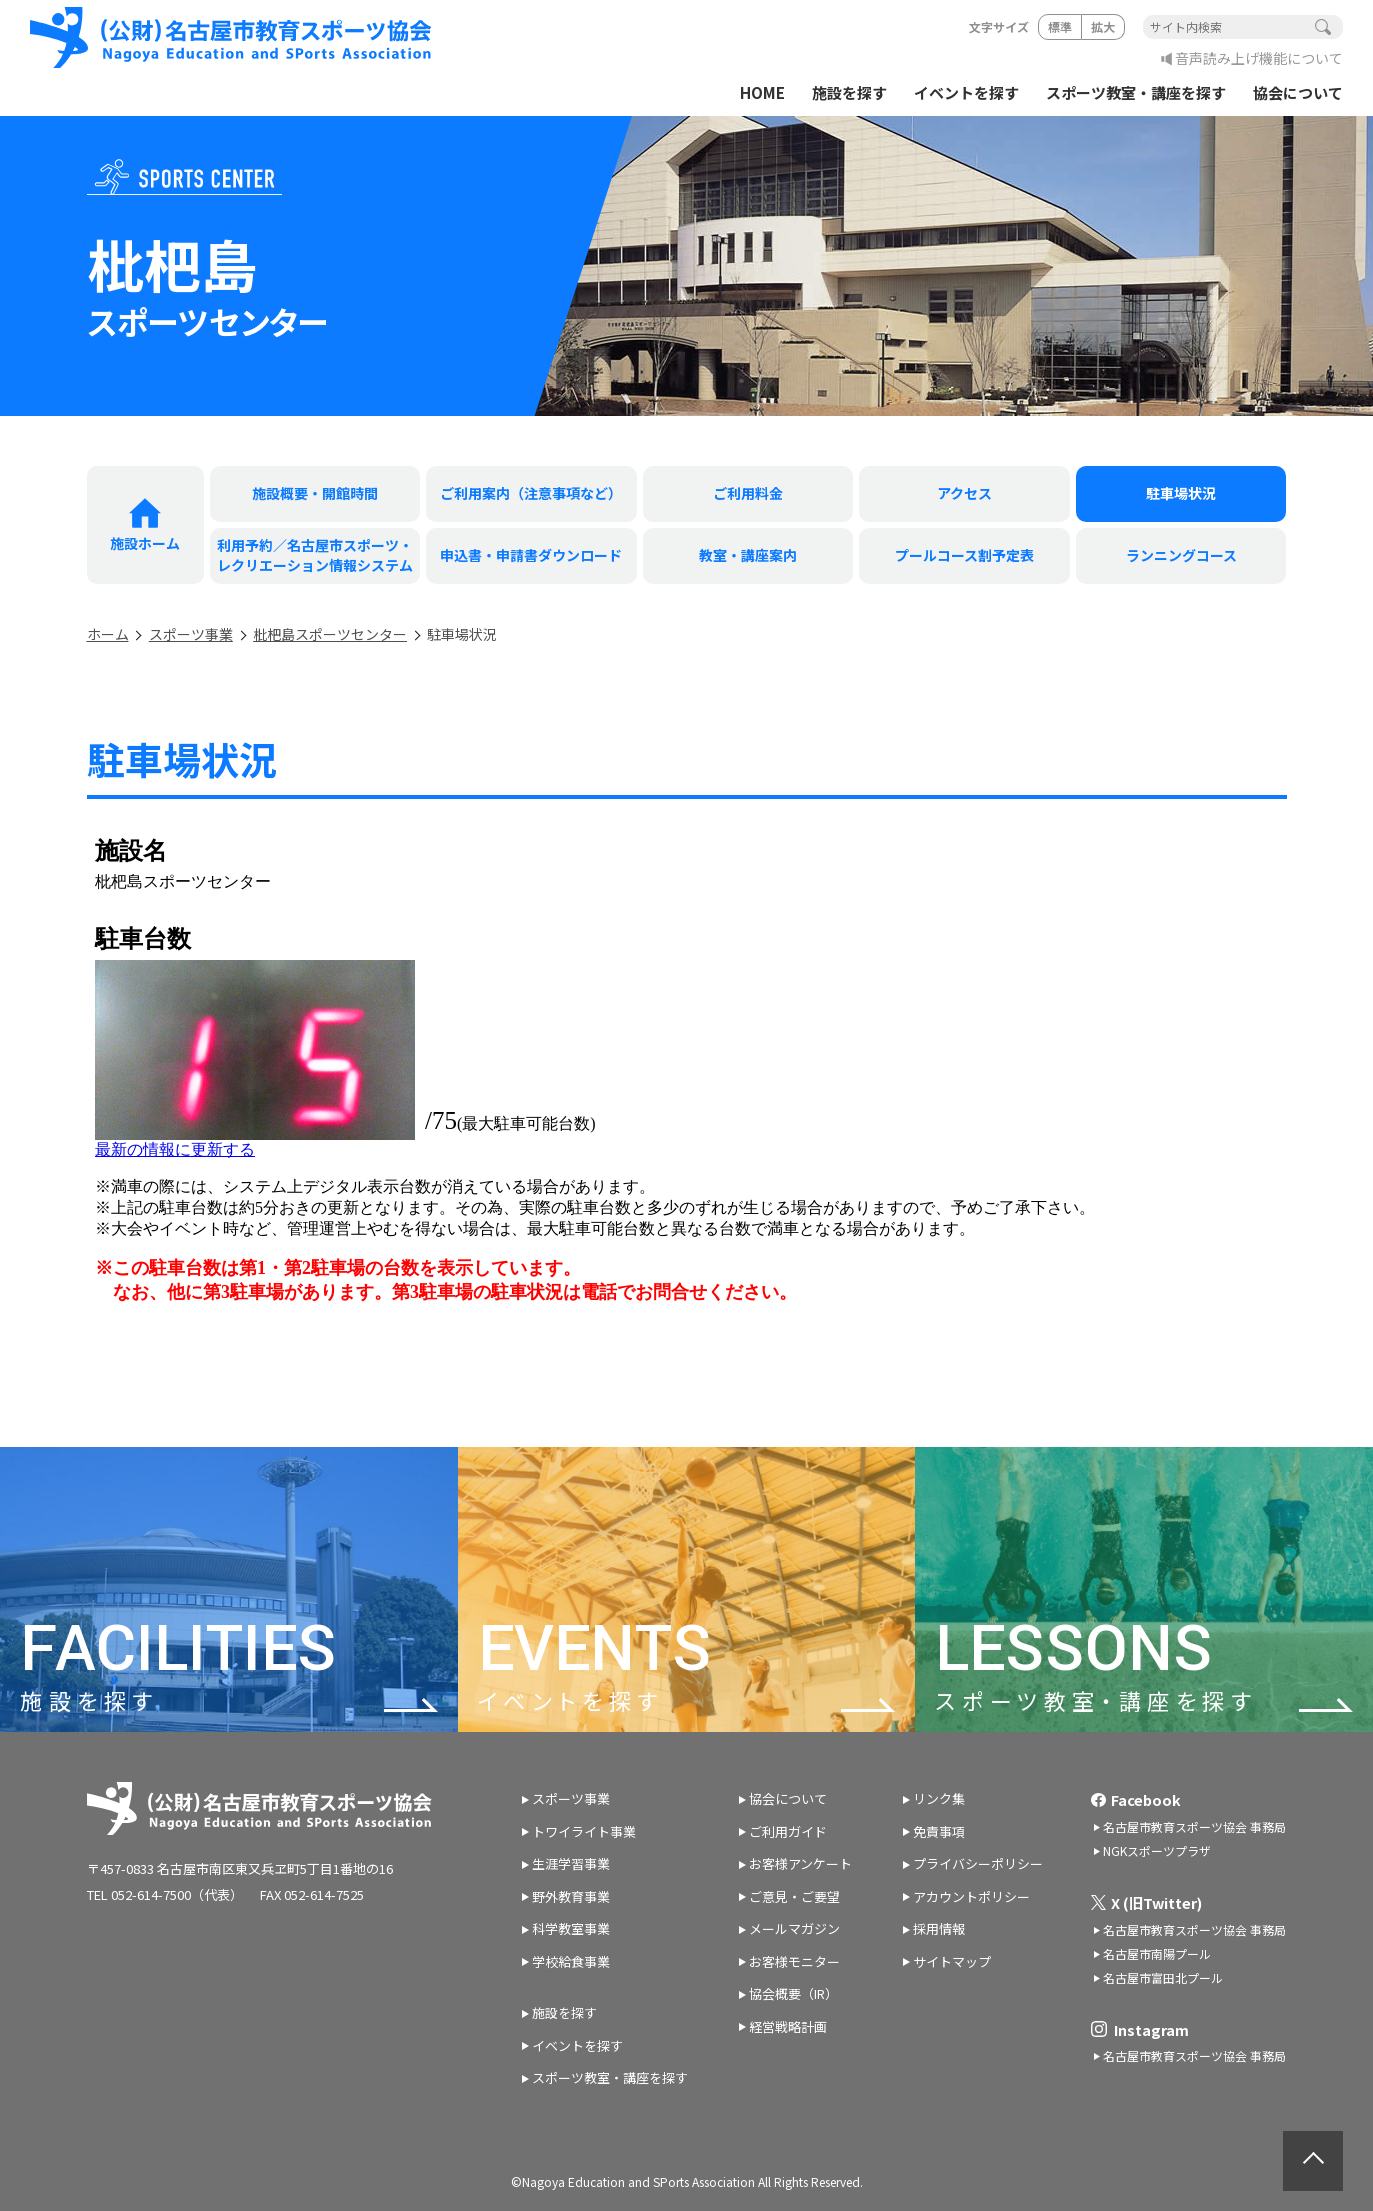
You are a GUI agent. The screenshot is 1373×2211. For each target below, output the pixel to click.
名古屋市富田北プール (1163, 1977)
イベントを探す (966, 92)
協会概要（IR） (793, 1993)
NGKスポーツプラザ (1157, 1850)
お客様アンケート (800, 1863)
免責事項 (939, 1831)
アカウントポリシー (971, 1896)
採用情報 (939, 1928)
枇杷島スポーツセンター (330, 634)
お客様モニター (794, 1961)
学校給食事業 (571, 1961)
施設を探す (849, 92)
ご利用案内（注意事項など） (531, 493)
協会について (1298, 92)
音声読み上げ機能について (1259, 58)
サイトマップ (952, 1961)
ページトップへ (1313, 2161)
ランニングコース (1181, 555)
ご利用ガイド (788, 1831)
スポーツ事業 (191, 634)
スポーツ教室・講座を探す (1136, 92)
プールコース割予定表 (964, 555)
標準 (1060, 26)
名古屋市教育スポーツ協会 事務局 (1194, 1826)
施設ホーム (145, 543)
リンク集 (939, 1798)
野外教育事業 (571, 1896)
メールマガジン (794, 1928)
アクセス (964, 493)
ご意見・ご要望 (794, 1896)
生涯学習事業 (571, 1863)
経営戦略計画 (788, 2026)
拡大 (1103, 26)
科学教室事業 (571, 1928)
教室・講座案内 (748, 555)
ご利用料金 (748, 493)
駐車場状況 (1181, 493)
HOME (762, 92)
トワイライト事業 (584, 1831)
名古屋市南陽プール (1157, 1953)
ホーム (108, 634)
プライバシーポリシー (978, 1863)
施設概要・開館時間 (315, 493)
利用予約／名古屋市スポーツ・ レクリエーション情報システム (315, 555)
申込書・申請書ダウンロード (531, 555)
